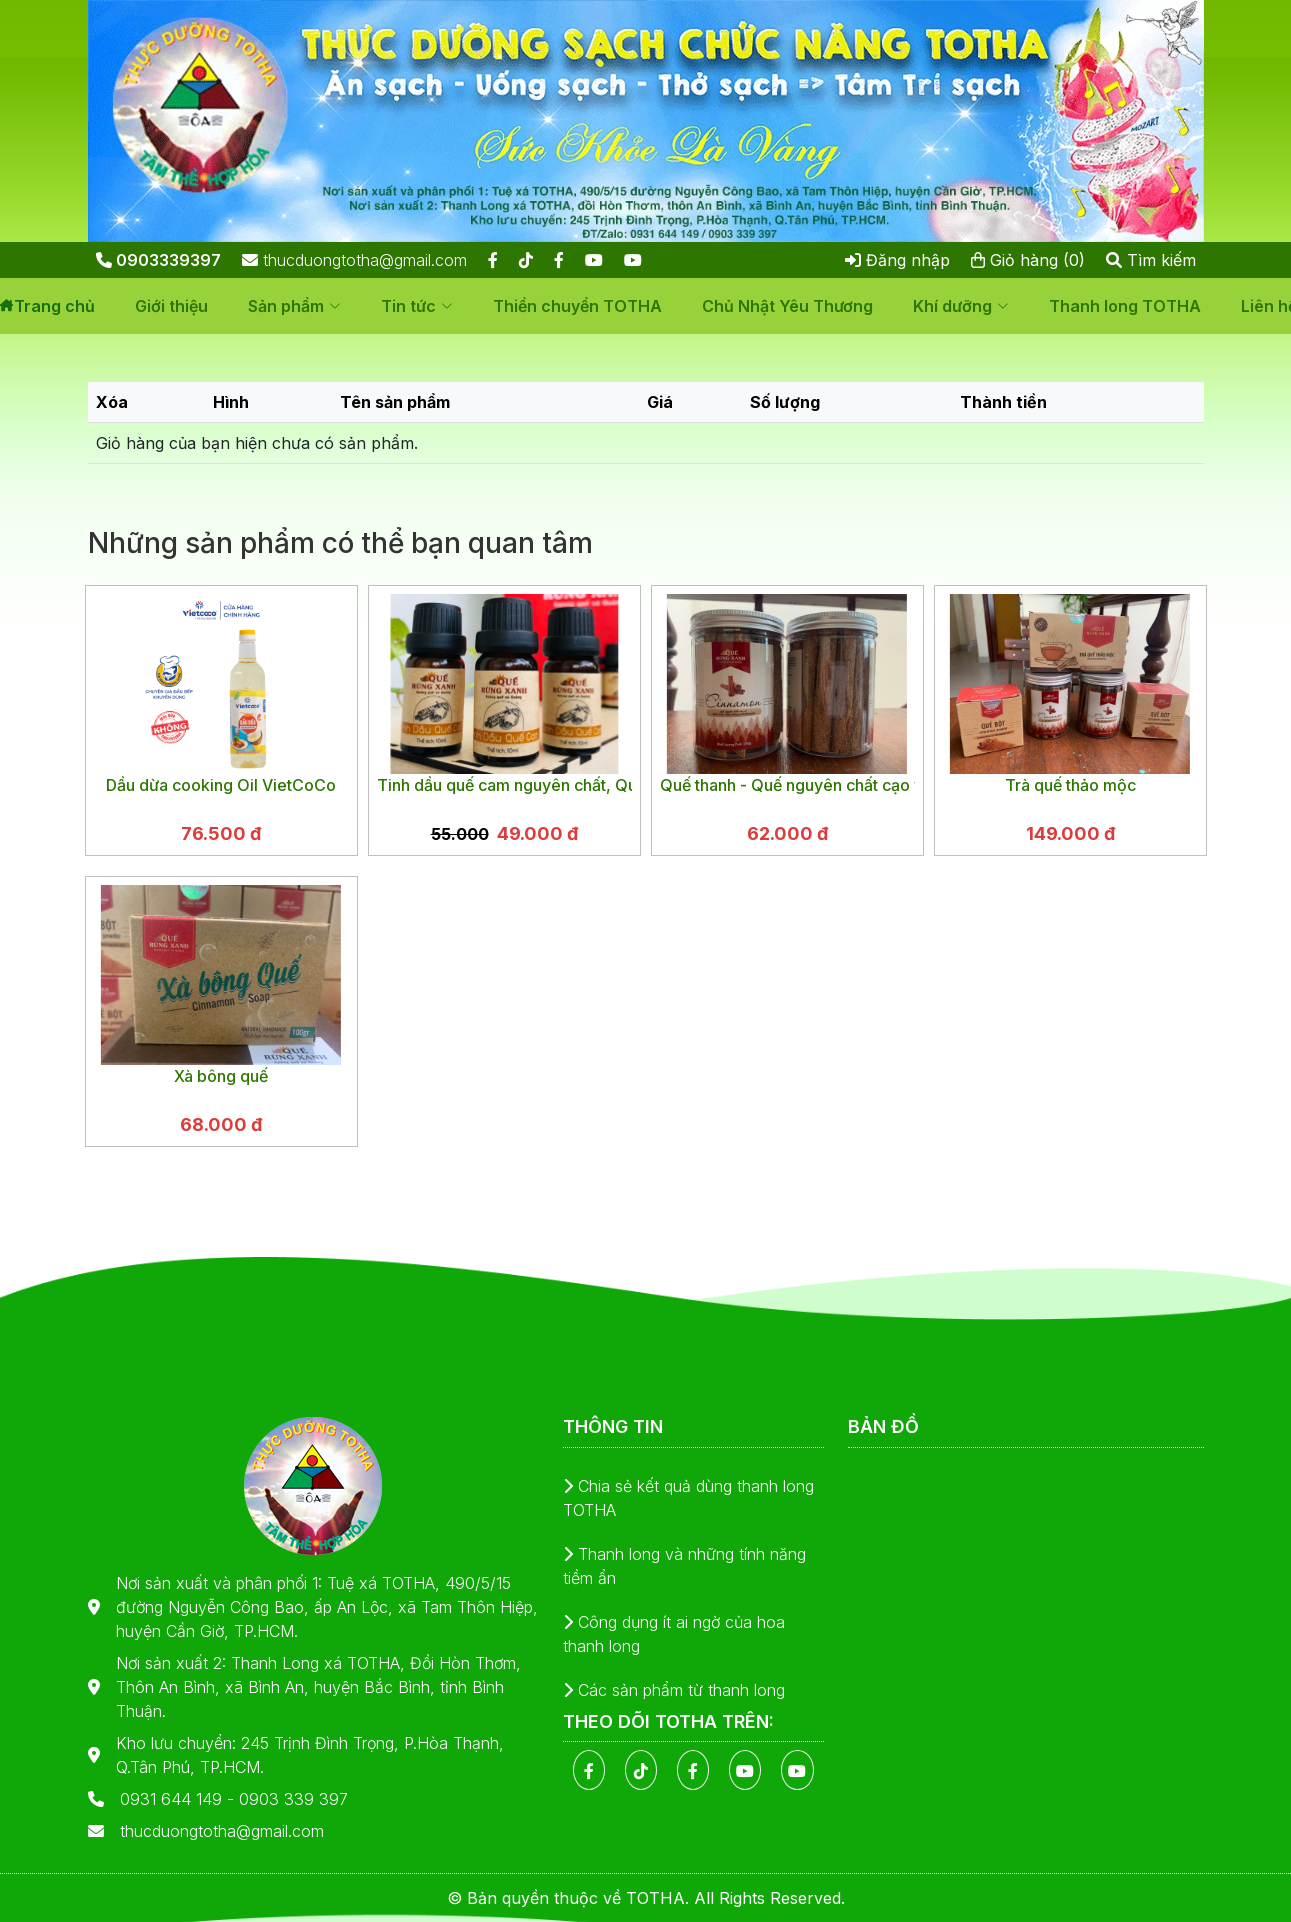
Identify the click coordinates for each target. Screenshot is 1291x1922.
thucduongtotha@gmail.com (354, 260)
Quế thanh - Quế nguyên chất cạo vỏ (787, 785)
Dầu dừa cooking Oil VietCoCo (221, 785)
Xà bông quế (221, 1076)
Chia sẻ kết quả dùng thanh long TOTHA (688, 1498)
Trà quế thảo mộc (1070, 785)
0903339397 (158, 260)
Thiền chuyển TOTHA (577, 306)
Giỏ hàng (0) (1028, 260)
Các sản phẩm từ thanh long (674, 1690)
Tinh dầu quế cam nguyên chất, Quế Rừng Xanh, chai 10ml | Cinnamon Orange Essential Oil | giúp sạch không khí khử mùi (504, 785)
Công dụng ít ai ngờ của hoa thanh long (674, 1634)
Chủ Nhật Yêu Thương (787, 306)
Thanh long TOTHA (1125, 306)
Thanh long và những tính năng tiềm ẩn (684, 1566)
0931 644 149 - (179, 1799)
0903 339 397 (293, 1799)
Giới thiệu (171, 306)
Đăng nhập (897, 260)
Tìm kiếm (1151, 260)
